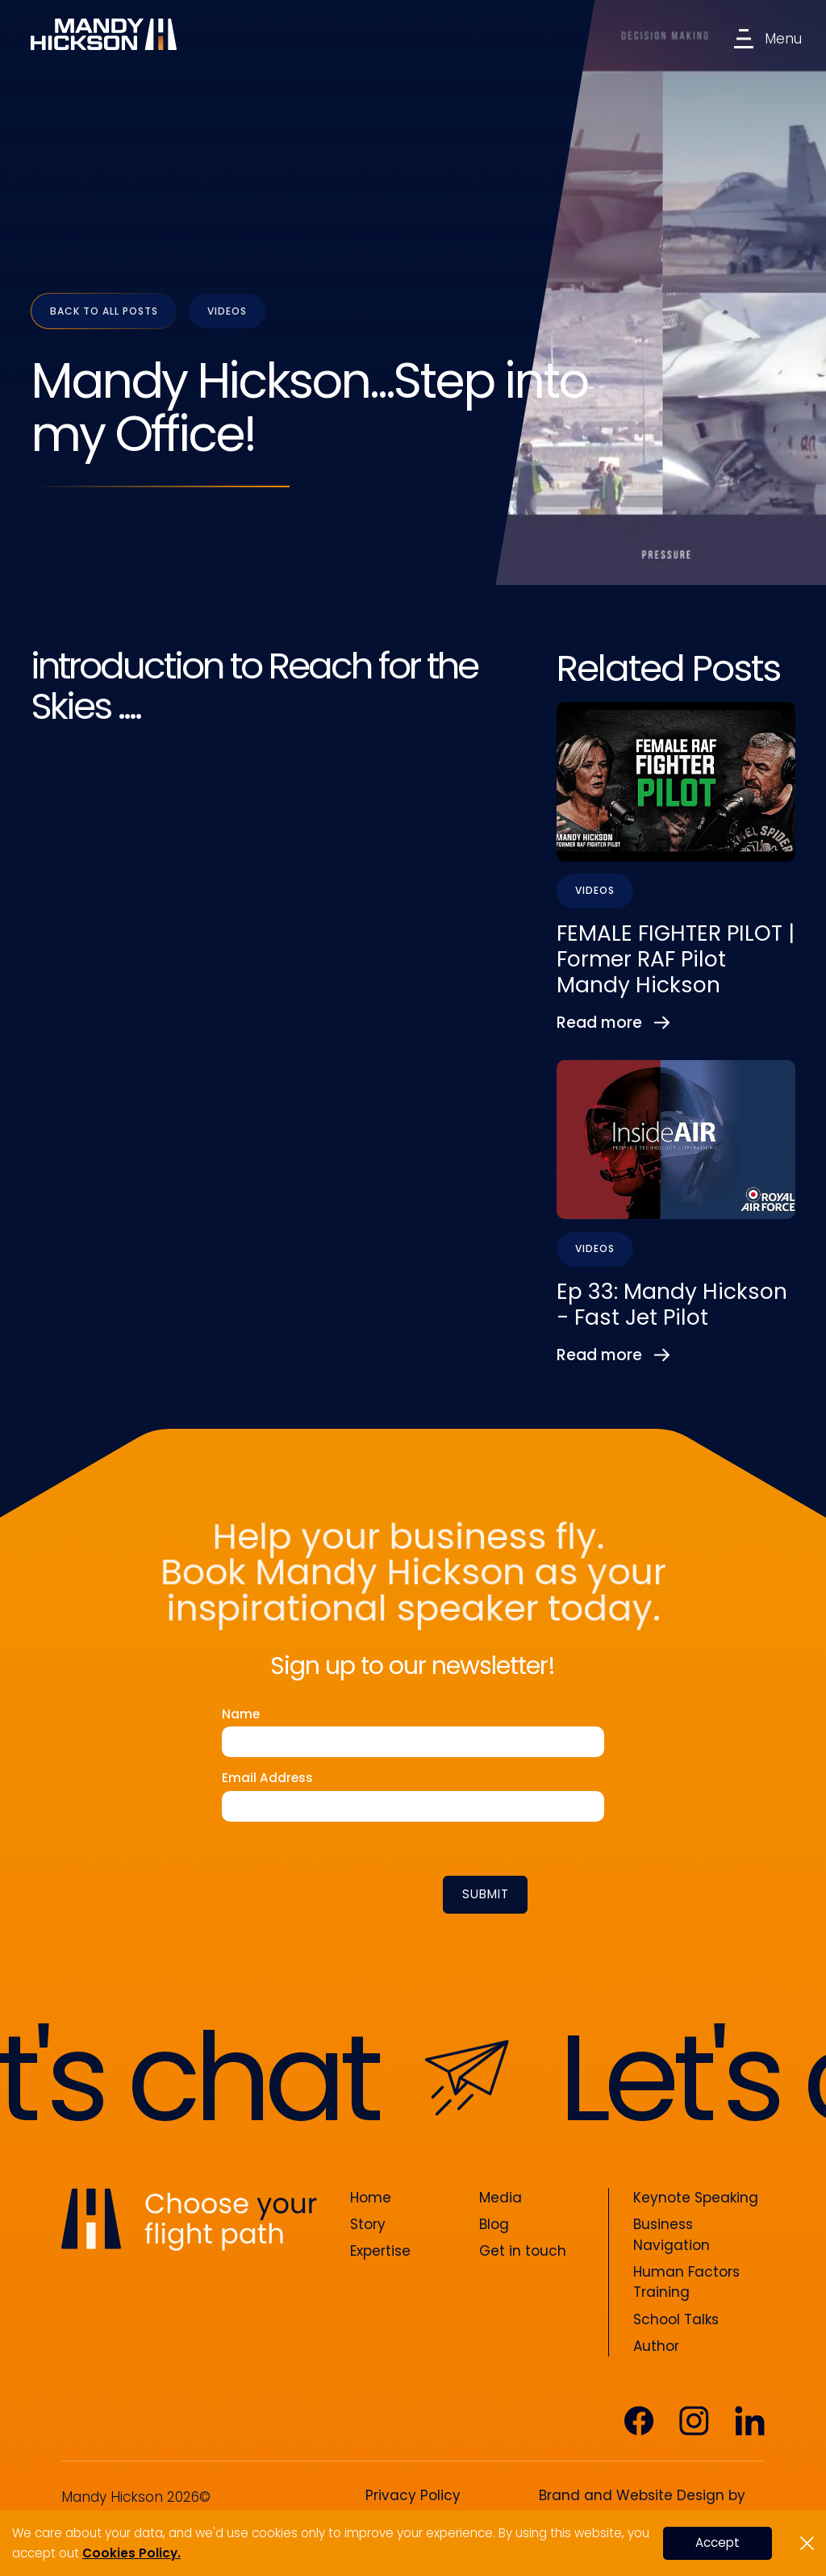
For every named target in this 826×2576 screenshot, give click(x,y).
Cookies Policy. (131, 2553)
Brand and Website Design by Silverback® (642, 2506)
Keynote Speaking (695, 2197)
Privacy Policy (413, 2495)
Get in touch (522, 2251)
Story (368, 2224)
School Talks (676, 2319)
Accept (717, 2542)
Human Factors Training (686, 2282)
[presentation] (364, 1892)
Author (656, 2346)
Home (370, 2197)
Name (241, 1714)
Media (500, 2197)
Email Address (267, 1777)
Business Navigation (671, 2235)
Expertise (380, 2251)
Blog (494, 2224)
